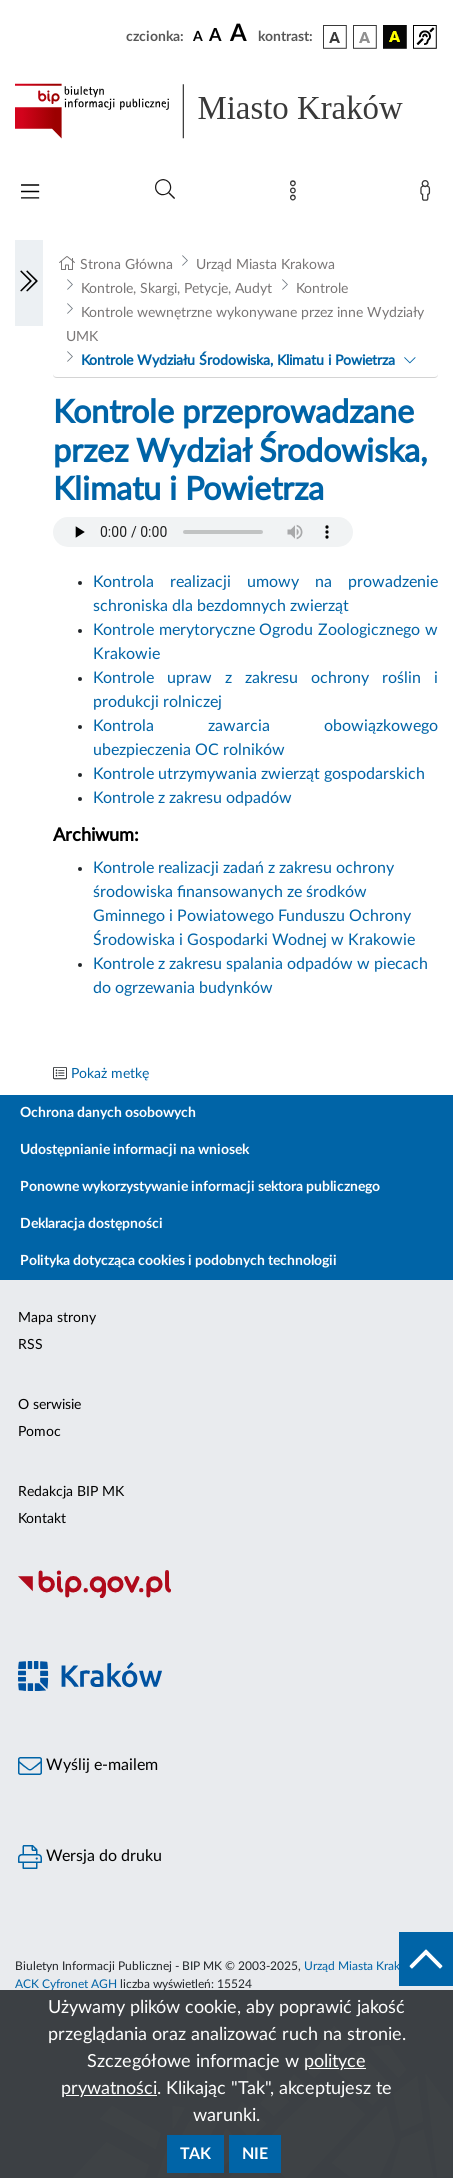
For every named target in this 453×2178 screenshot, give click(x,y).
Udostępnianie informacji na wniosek (134, 1150)
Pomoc (39, 1432)
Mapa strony (57, 1318)
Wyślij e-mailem (88, 1766)
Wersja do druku (90, 1857)
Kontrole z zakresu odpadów (192, 798)
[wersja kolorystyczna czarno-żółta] (395, 37)
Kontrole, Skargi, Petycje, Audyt (176, 289)
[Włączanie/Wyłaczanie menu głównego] (30, 193)
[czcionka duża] (241, 34)
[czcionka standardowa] (198, 36)
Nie (255, 2154)
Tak (195, 2154)
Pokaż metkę (110, 1074)
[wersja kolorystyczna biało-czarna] (365, 37)
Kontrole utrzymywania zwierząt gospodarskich (259, 774)
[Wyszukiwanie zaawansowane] (165, 190)
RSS (30, 1345)
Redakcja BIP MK (71, 1492)
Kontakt (42, 1519)
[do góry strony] (426, 1959)
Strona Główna (126, 265)
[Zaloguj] (429, 195)
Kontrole (322, 289)
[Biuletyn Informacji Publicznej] (226, 1595)
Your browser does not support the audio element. (203, 532)
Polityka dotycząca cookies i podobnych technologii (178, 1261)
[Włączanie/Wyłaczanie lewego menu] (29, 283)
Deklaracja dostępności (91, 1224)
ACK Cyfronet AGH (66, 1984)
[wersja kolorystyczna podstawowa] (335, 37)
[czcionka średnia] (215, 36)
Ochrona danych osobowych (108, 1113)
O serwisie (49, 1405)
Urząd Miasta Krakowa (265, 265)
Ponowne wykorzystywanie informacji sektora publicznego (200, 1187)
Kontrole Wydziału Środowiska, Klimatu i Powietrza (238, 361)
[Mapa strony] (297, 195)
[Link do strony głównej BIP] (226, 111)
